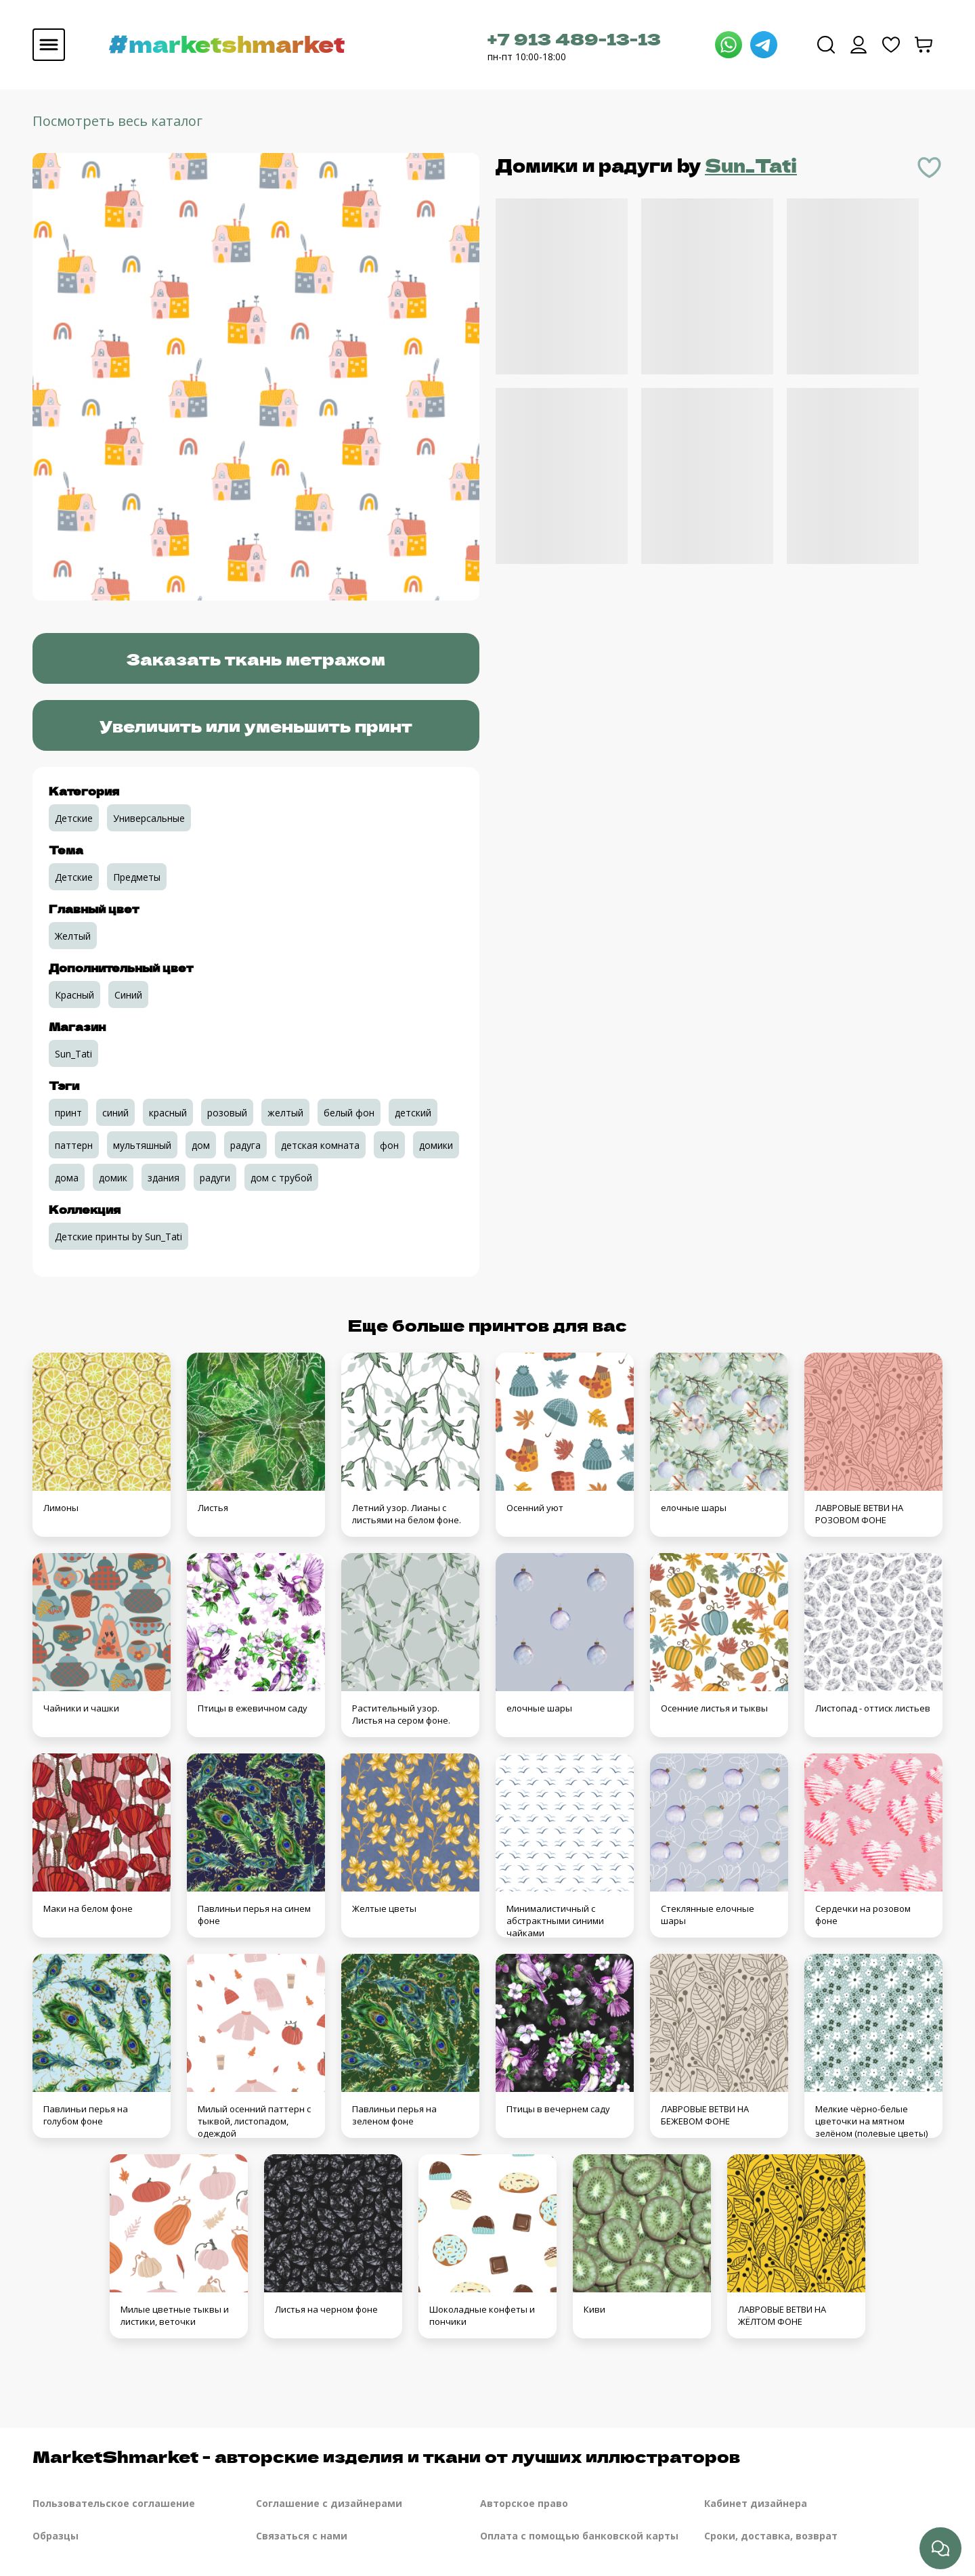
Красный (74, 994)
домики (436, 1145)
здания (163, 1177)
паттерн (74, 1145)
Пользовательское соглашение (113, 2503)
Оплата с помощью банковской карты (579, 2535)
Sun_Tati (751, 164)
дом (201, 1145)
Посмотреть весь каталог (117, 121)
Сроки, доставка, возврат (771, 2535)
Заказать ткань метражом (255, 658)
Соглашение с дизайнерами (329, 2503)
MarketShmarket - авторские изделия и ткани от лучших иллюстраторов (386, 2456)
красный (168, 1112)
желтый (285, 1112)
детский (413, 1112)
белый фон (349, 1112)
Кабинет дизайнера (755, 2503)
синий (115, 1112)
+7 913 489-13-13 (574, 38)
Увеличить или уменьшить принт (256, 725)
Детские (74, 818)
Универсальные (149, 818)
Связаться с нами (301, 2535)
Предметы (136, 877)
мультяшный (142, 1145)
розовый (227, 1112)
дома (67, 1177)
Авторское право (524, 2503)
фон (389, 1145)
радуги (215, 1177)
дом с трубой (281, 1177)
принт (68, 1112)
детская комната (320, 1145)
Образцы (55, 2535)
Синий (128, 994)
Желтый (73, 936)
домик (113, 1177)
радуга (245, 1145)
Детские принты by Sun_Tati (118, 1236)
